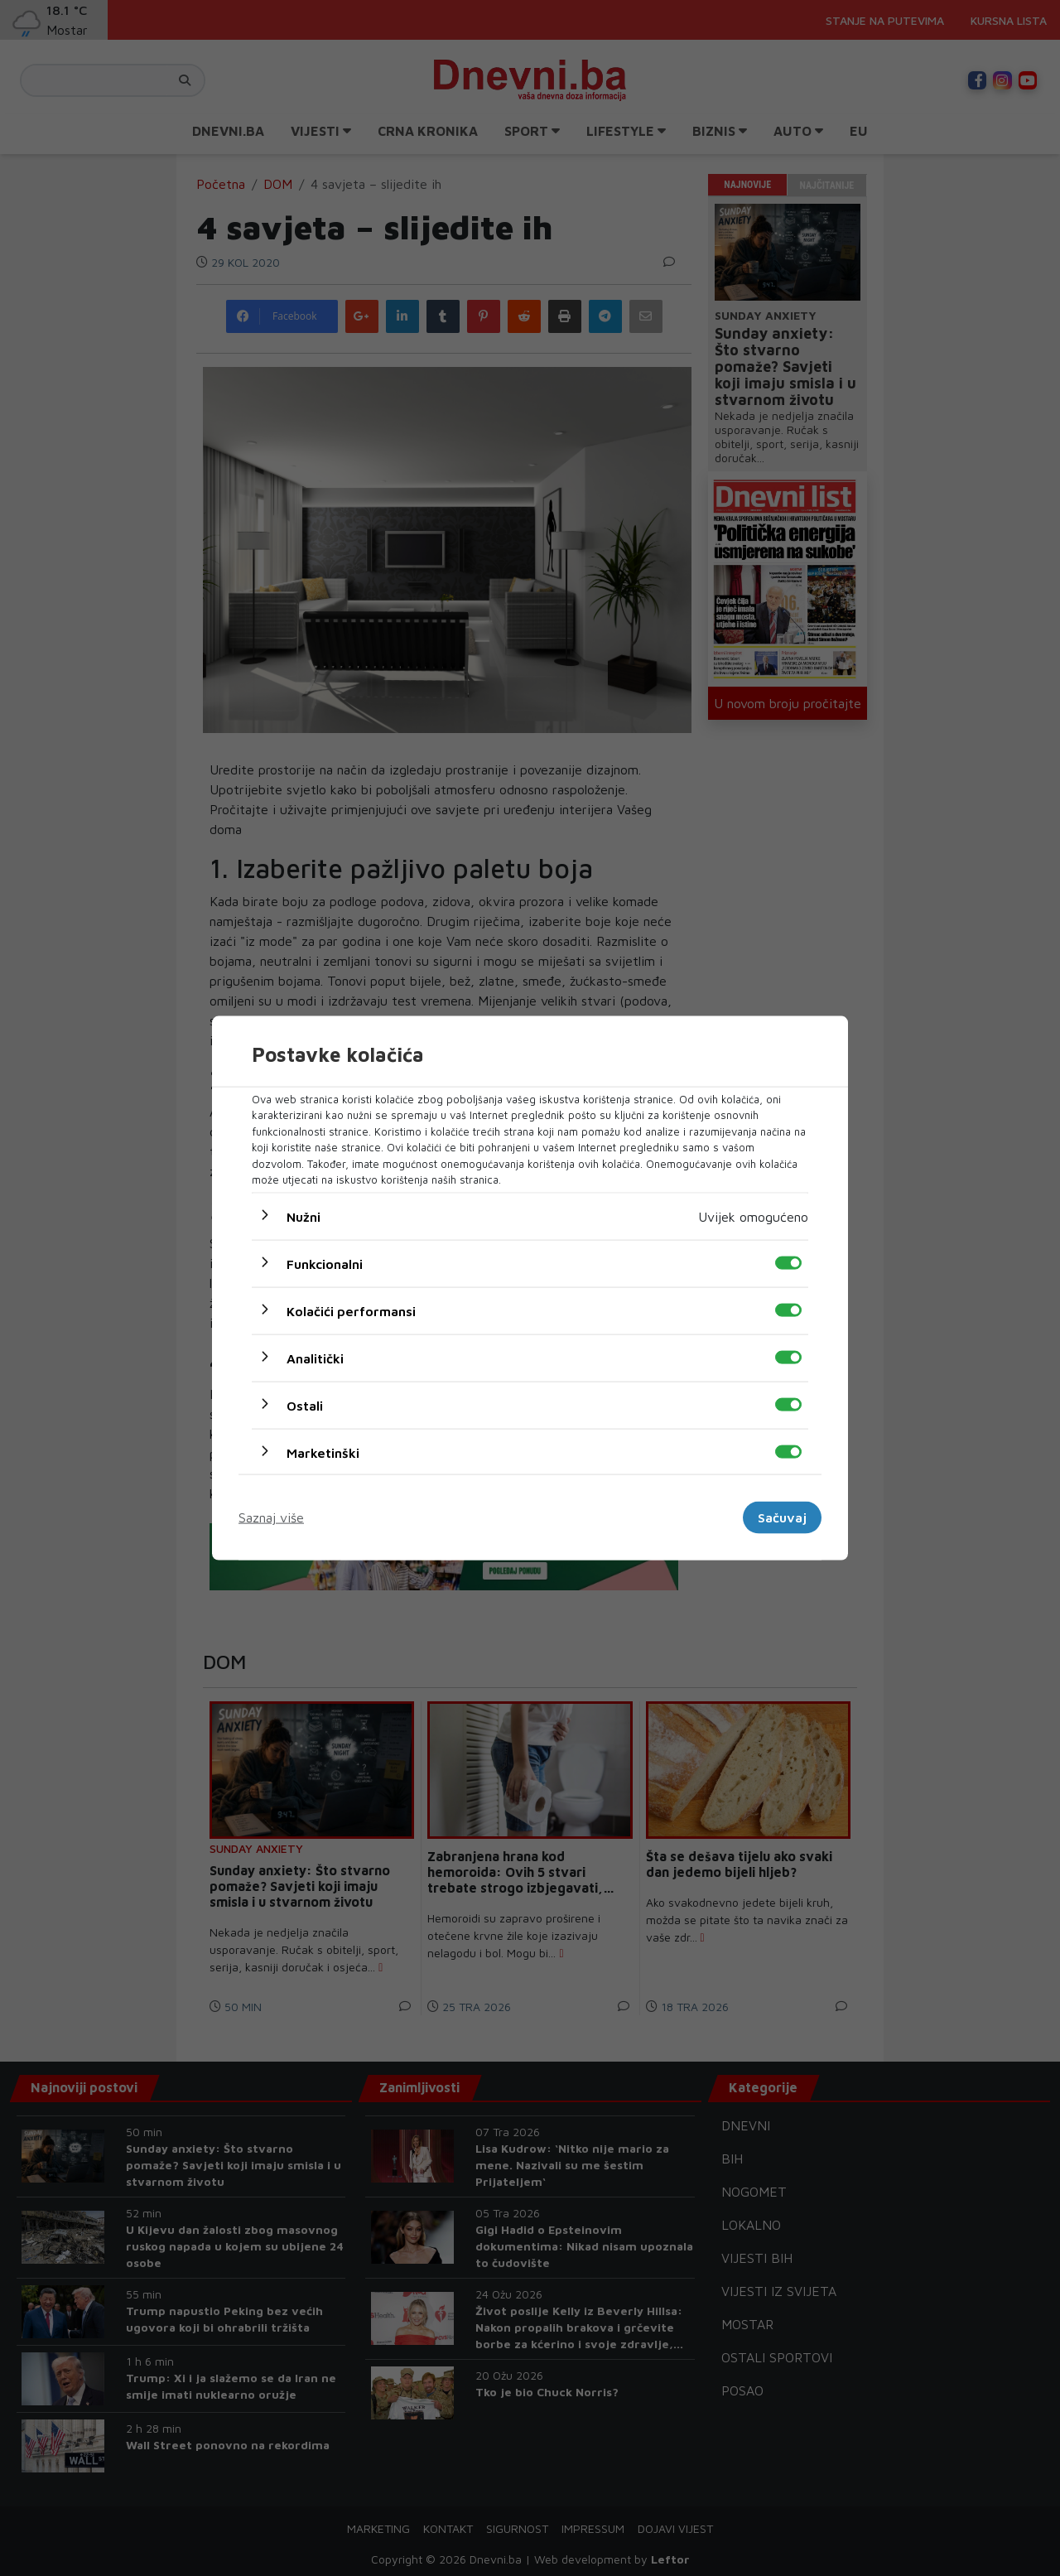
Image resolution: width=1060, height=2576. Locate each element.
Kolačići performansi (351, 1310)
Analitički (315, 1357)
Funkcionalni (325, 1263)
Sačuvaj (782, 1517)
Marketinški (323, 1452)
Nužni (303, 1215)
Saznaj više (271, 1517)
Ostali (305, 1404)
